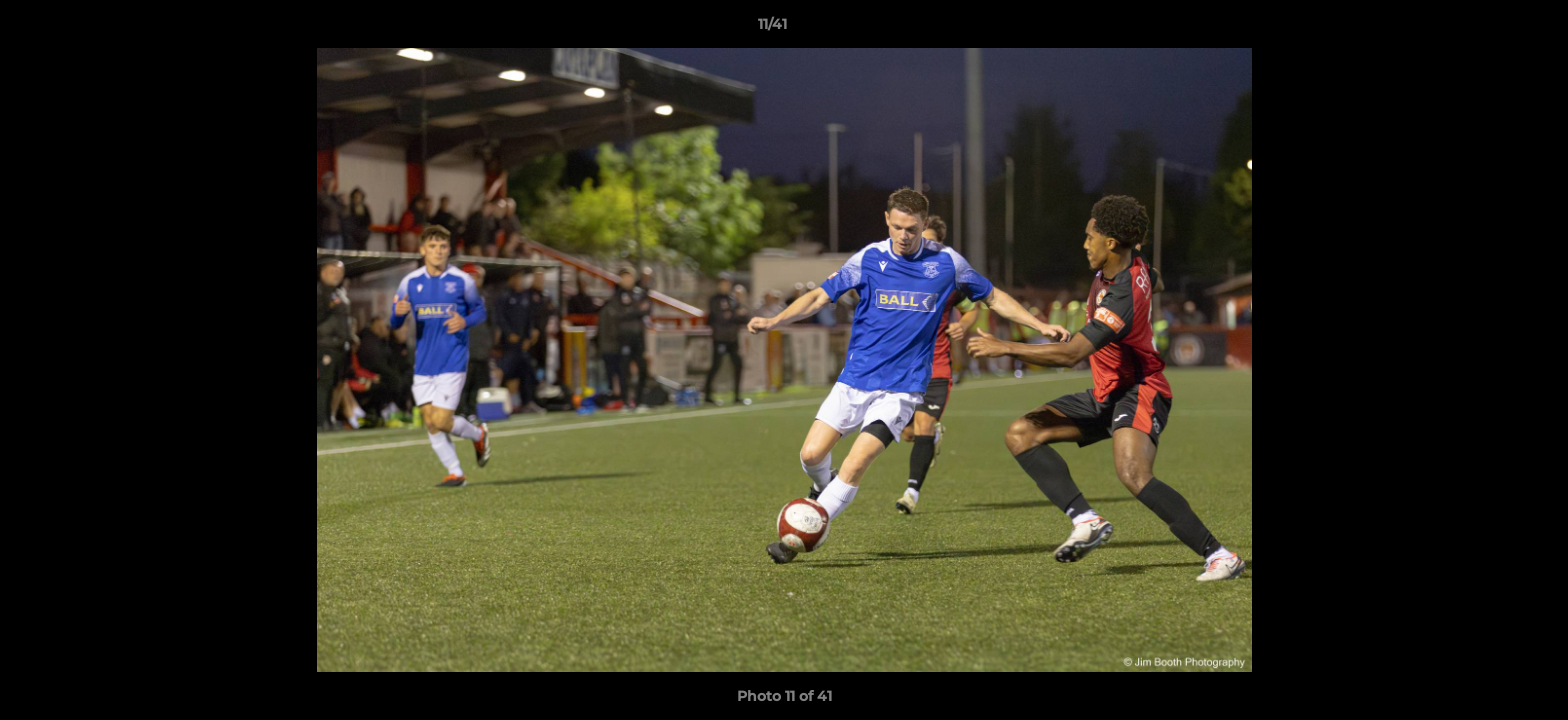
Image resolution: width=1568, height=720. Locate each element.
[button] (1484, 29)
